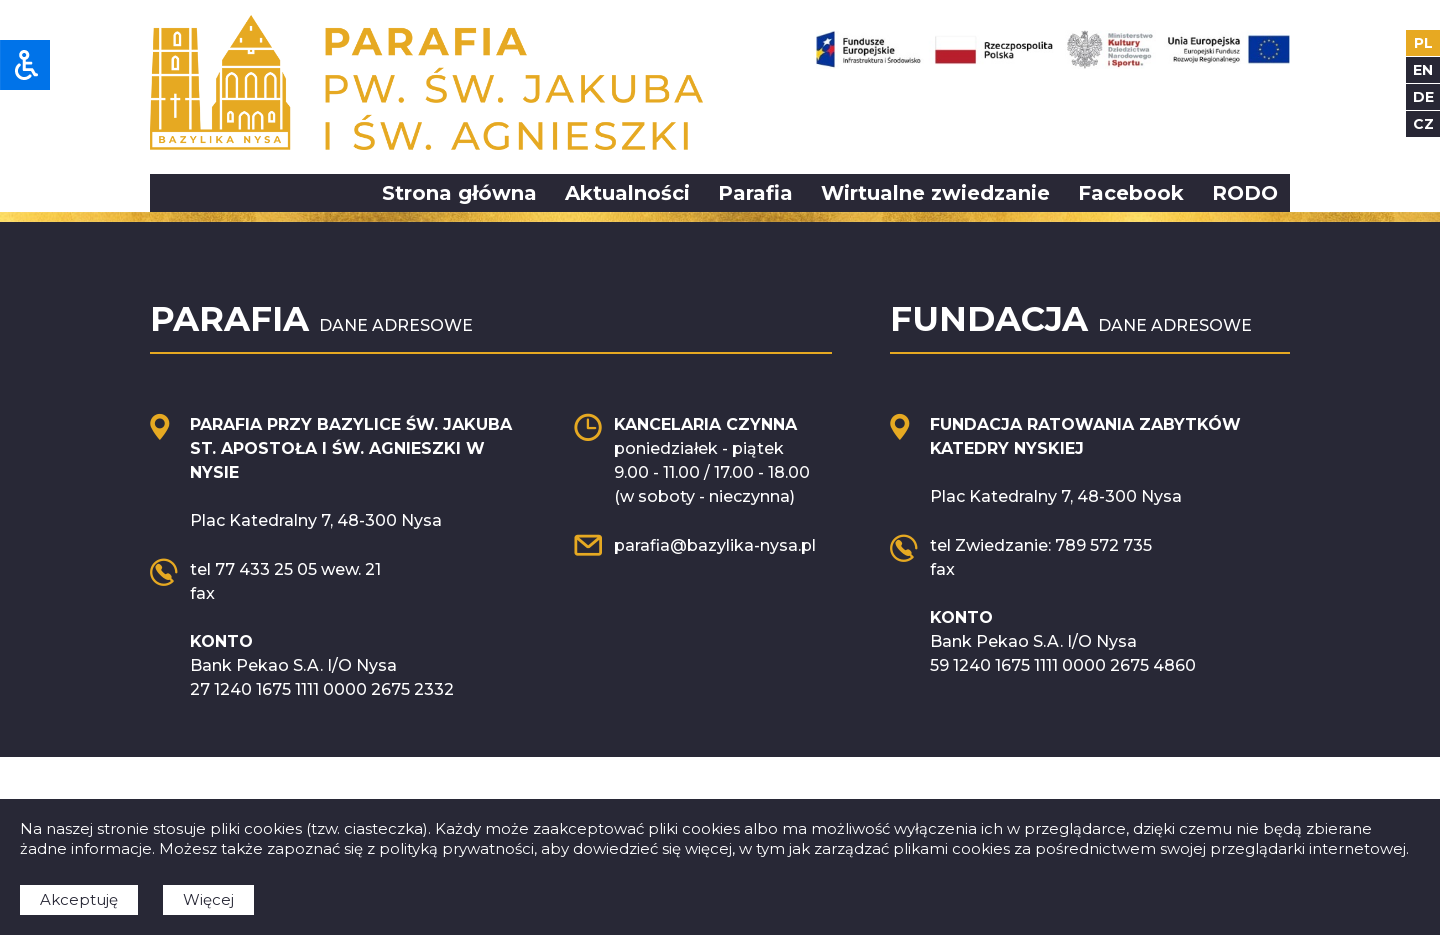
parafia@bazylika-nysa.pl (715, 545)
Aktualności (627, 193)
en (1423, 70)
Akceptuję (79, 899)
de (1423, 97)
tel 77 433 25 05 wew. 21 (285, 569)
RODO (1245, 193)
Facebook (1131, 193)
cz (1423, 124)
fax (202, 593)
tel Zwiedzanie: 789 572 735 (1041, 545)
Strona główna (459, 193)
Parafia (755, 193)
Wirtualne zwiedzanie (935, 193)
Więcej (208, 899)
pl (1423, 43)
